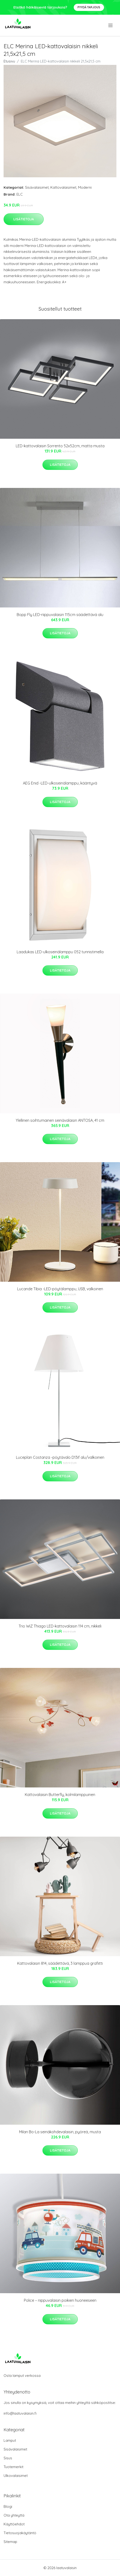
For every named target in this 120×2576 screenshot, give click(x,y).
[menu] (110, 25)
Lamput (10, 2440)
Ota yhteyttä (14, 2515)
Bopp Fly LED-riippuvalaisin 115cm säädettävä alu (60, 614)
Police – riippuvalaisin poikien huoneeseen (60, 2300)
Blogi (8, 2506)
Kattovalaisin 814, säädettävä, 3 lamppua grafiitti (60, 1963)
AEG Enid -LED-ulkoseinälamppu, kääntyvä (60, 783)
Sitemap (10, 2541)
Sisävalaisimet (37, 187)
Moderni (85, 187)
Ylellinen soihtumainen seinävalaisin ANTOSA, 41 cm (60, 1120)
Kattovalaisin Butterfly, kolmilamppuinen (60, 1794)
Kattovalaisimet (63, 187)
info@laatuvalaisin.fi (20, 2413)
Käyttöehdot (14, 2524)
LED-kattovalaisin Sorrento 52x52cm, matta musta (60, 445)
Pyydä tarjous (89, 7)
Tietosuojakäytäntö (20, 2533)
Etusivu (9, 61)
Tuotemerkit (13, 2467)
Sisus (8, 2458)
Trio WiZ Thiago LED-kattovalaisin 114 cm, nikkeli (60, 1626)
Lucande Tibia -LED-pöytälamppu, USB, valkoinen (60, 1288)
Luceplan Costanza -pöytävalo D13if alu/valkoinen (60, 1457)
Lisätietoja (23, 219)
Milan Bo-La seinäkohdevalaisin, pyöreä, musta (60, 2131)
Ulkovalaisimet (16, 2475)
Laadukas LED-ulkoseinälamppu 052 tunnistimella (60, 951)
